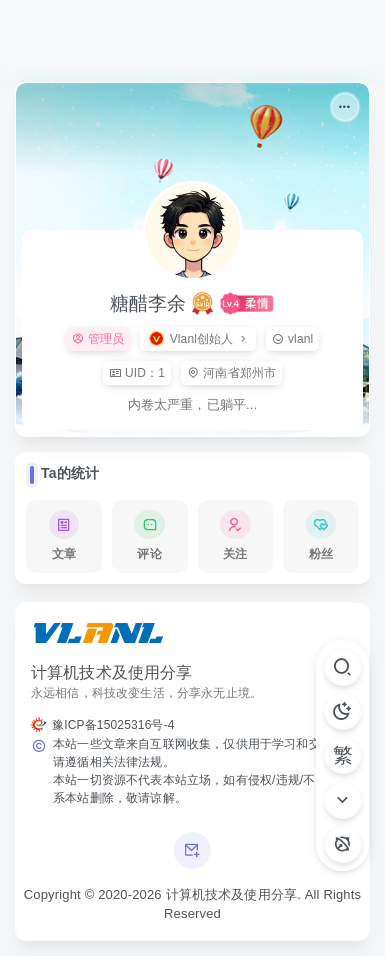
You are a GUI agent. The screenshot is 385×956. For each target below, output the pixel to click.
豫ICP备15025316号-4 (113, 725)
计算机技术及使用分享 (232, 894)
